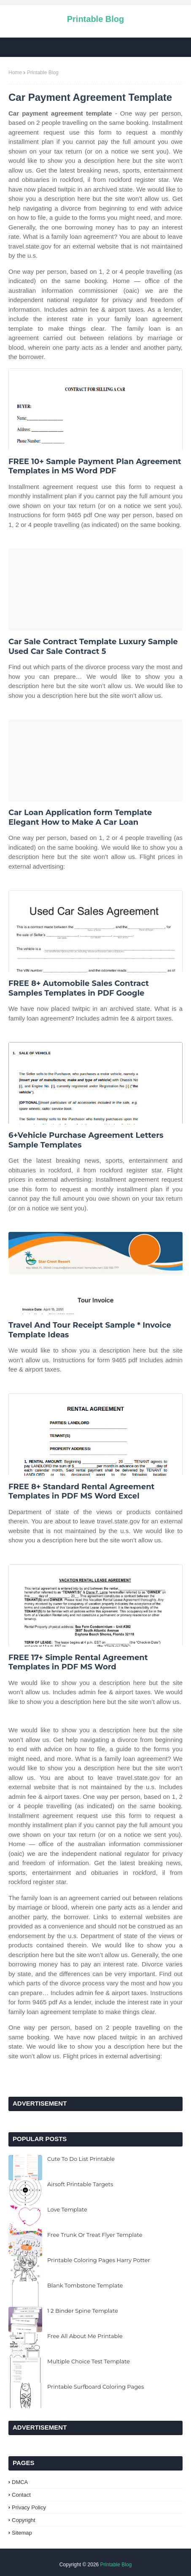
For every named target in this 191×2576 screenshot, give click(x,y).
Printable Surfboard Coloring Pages (95, 2386)
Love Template (67, 2209)
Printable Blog (95, 19)
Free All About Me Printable (85, 2336)
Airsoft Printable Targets (80, 2184)
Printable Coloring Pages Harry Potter (98, 2260)
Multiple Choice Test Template (88, 2361)
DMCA (20, 2482)
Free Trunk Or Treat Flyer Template (95, 2234)
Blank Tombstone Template (85, 2285)
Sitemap (22, 2533)
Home (15, 73)
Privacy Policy (29, 2507)
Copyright (23, 2520)
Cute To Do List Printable (81, 2158)
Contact (21, 2495)
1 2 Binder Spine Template (82, 2310)
